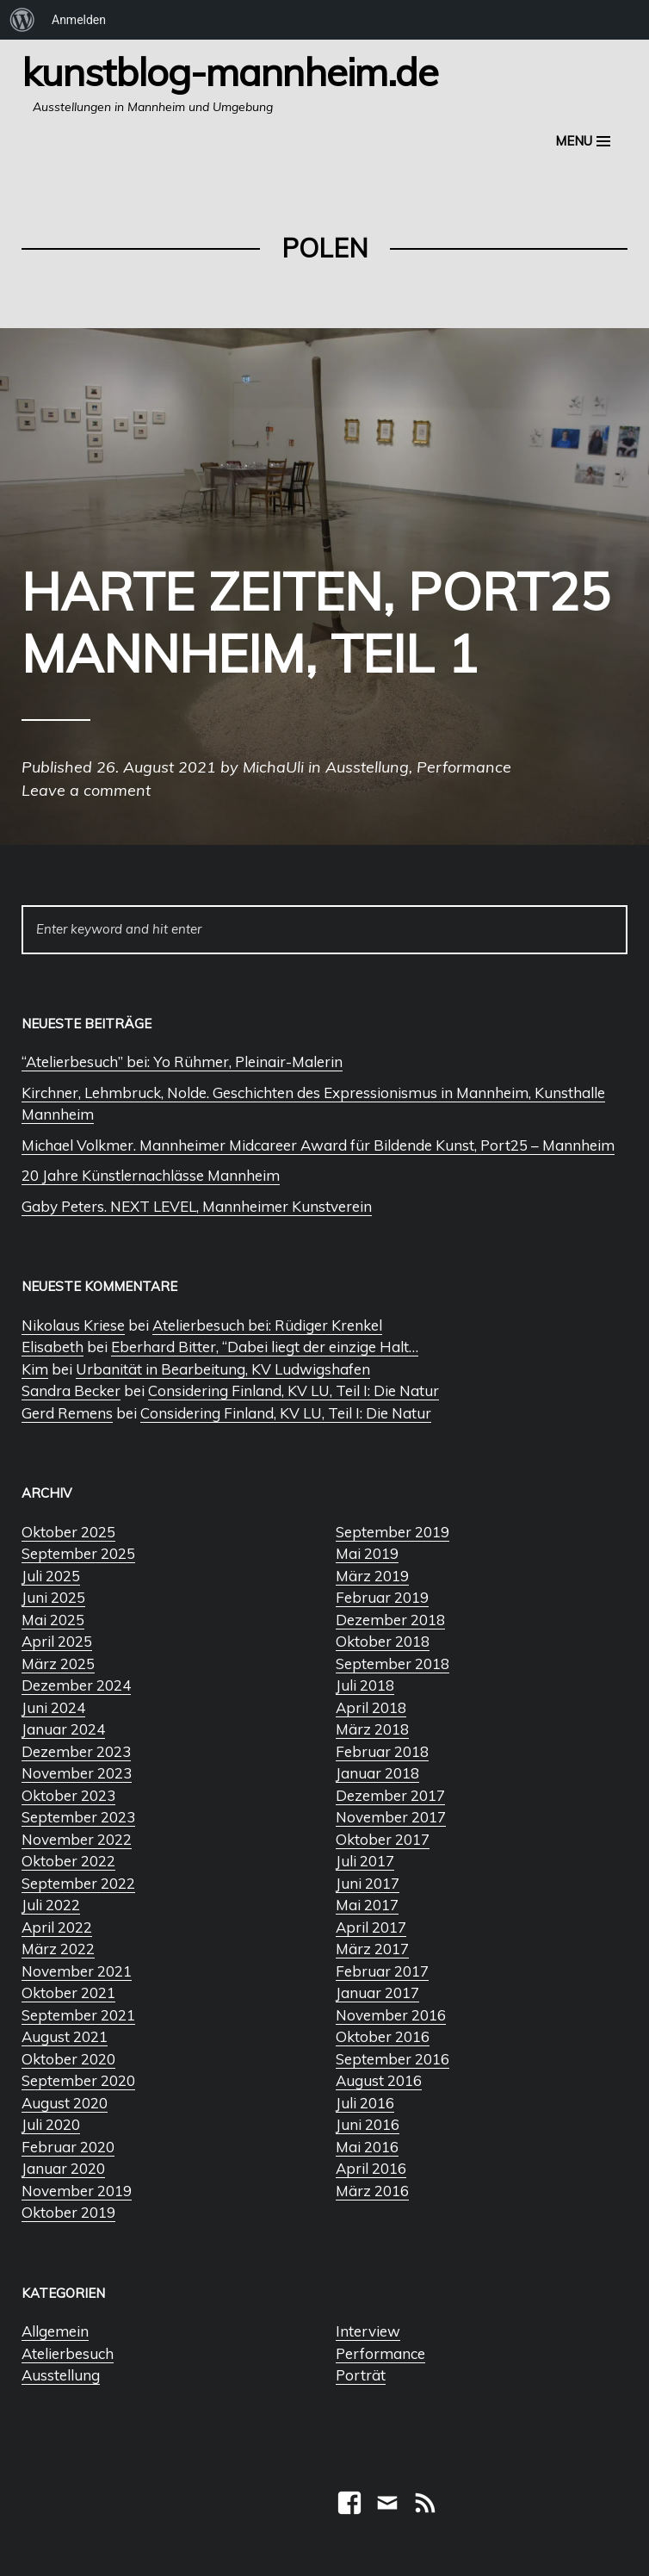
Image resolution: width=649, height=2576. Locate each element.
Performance (380, 2353)
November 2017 (391, 1817)
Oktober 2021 (68, 1992)
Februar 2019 (382, 1597)
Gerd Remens (67, 1413)
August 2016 (379, 2080)
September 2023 (78, 1817)
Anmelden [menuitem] (79, 20)
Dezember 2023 (76, 1751)
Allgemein (55, 2331)
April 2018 (371, 1707)
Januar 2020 (63, 2168)
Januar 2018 (377, 1773)
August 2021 (65, 2036)
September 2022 (78, 1883)
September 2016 (392, 2059)
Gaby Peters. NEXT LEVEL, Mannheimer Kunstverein (197, 1206)
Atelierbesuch (68, 2353)
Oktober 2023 (68, 1795)
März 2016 (372, 2191)
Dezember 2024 (76, 1685)
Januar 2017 (377, 1992)
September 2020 (78, 2080)
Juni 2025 (53, 1597)
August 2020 (65, 2103)
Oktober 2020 (68, 2059)
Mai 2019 (367, 1553)
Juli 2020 (51, 2124)
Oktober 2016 (383, 2036)
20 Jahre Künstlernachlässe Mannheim (151, 1175)
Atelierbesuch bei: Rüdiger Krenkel (267, 1325)
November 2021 (77, 1971)
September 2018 (392, 1663)
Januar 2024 (63, 1729)
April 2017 (371, 1927)
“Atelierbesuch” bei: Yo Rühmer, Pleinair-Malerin (182, 1061)
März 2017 (372, 1949)
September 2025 (78, 1553)
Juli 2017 (365, 1861)
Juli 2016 (365, 2103)
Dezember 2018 (390, 1620)
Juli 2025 (51, 1576)
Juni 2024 (53, 1707)
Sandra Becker (71, 1390)
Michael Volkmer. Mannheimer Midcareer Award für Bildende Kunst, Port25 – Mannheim (318, 1145)
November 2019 (77, 2191)
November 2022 (77, 1839)
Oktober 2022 (68, 1861)
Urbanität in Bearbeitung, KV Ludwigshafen (223, 1369)
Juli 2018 (365, 1685)
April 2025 (57, 1641)
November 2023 (77, 1773)
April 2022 (57, 1927)
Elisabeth (52, 1347)
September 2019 (392, 1532)
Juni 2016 (367, 2124)
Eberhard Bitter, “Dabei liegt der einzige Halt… (264, 1347)
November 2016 (391, 2015)
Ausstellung (61, 2375)
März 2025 (58, 1663)
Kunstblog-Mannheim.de (230, 71)
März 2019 (372, 1576)
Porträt (361, 2375)
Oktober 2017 (383, 1839)
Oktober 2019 (68, 2212)
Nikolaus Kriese (73, 1325)
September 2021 (78, 2015)
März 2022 (58, 1949)
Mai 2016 (367, 2147)
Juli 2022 (51, 1905)
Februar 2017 (382, 1971)
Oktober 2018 (383, 1641)
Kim (35, 1369)
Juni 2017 (367, 1883)
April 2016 (371, 2168)
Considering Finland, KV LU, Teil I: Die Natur (293, 1390)
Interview (368, 2331)
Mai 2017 (367, 1905)
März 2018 (372, 1729)
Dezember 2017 (390, 1795)
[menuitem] (22, 20)
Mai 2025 (53, 1620)
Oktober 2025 (68, 1532)
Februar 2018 (382, 1751)
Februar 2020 (68, 2147)
